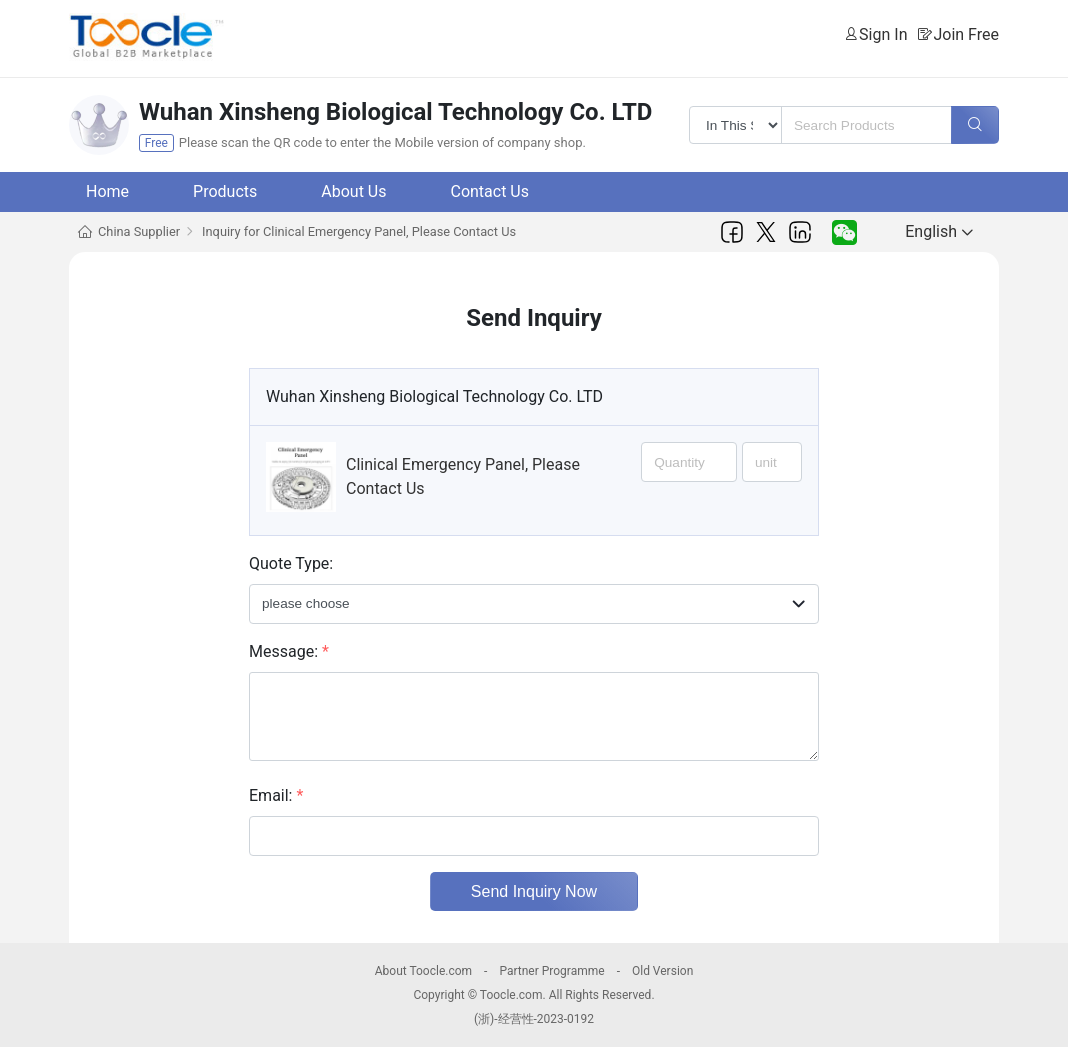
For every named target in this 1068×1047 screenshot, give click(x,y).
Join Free (966, 34)
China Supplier (139, 231)
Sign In (883, 34)
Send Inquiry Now (534, 891)
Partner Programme (551, 971)
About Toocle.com (423, 971)
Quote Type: (291, 563)
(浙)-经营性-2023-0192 (534, 1019)
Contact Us (489, 191)
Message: (289, 651)
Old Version (662, 971)
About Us (353, 191)
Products (225, 191)
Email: (276, 795)
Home (107, 191)
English (939, 231)
